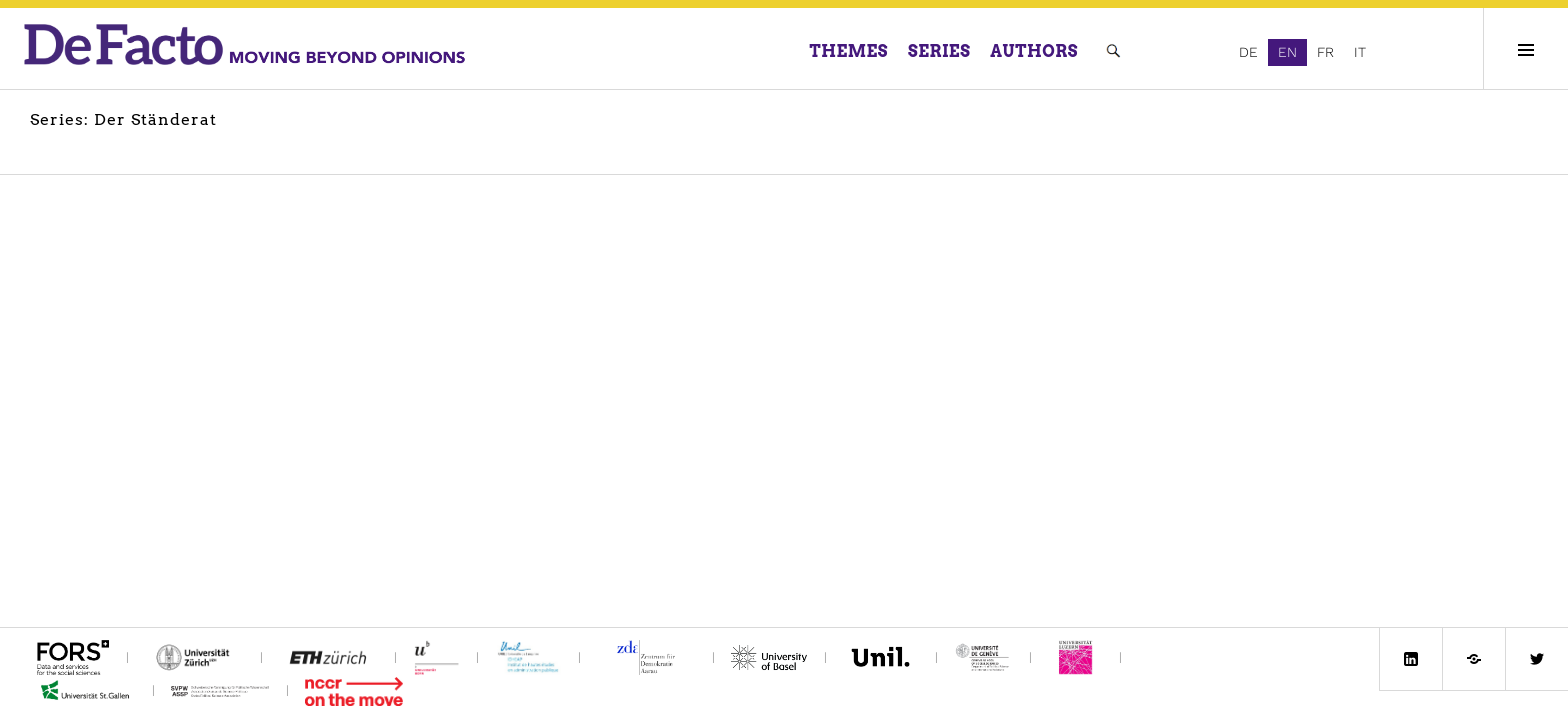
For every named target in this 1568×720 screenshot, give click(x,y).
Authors (1034, 51)
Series (939, 51)
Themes (849, 51)
